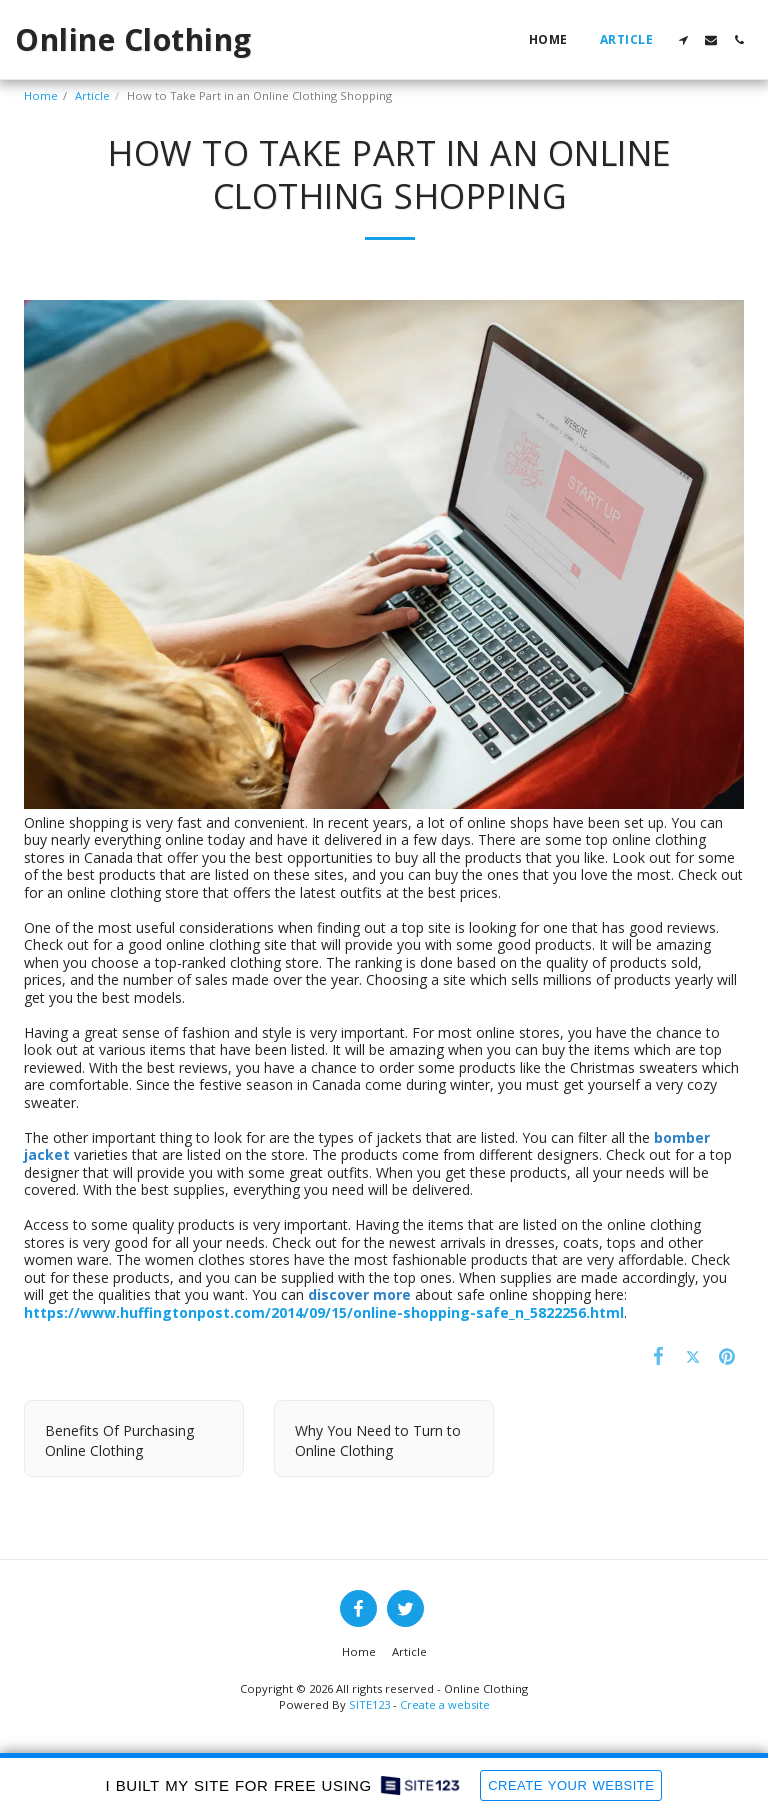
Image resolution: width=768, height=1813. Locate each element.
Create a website (445, 1704)
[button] (683, 40)
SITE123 (369, 1704)
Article (92, 95)
